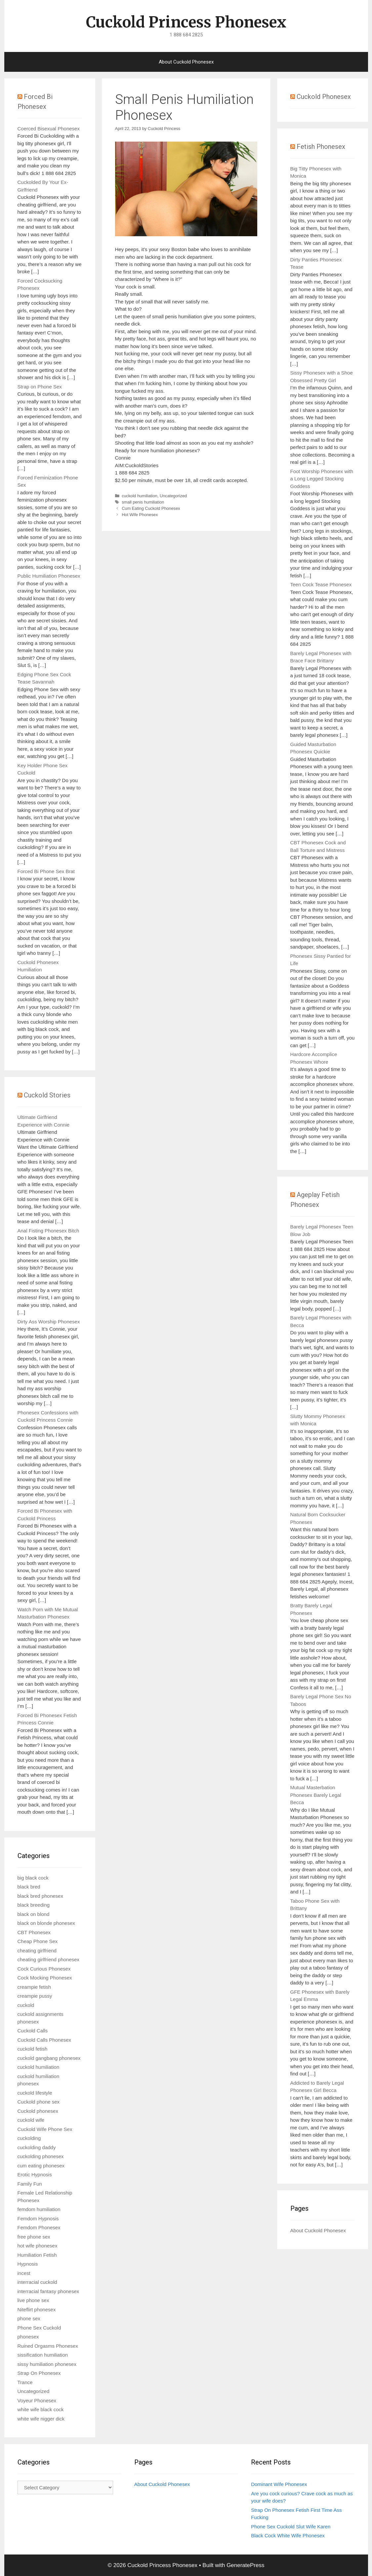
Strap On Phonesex (39, 2373)
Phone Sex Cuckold (39, 2328)
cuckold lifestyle (35, 2093)
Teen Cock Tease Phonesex (321, 584)
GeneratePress (245, 2565)
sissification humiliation (43, 2355)
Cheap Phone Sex (38, 1941)
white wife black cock (41, 2409)
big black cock (33, 1878)
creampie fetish (34, 1987)
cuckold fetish (33, 2049)
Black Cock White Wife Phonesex (288, 2535)
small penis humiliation (143, 502)
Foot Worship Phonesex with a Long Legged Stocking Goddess (321, 478)
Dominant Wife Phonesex (279, 2484)
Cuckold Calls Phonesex (44, 2040)
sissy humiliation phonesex (47, 2364)
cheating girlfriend (37, 1950)
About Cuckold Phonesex (186, 62)
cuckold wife (31, 2120)
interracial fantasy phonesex (48, 2291)
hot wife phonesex (38, 2245)
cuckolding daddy (37, 2147)
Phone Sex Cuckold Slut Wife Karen (290, 2526)
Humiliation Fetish (37, 2255)
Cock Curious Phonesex (44, 1969)
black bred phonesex (40, 1896)
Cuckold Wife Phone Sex (45, 2129)
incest (24, 2273)
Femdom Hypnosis (38, 2218)
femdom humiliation (39, 2209)
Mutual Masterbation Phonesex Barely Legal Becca (315, 1795)
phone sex (29, 2318)
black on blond (34, 1914)
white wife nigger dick (41, 2418)
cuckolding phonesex (41, 2156)
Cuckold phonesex (38, 2111)
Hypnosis (28, 2264)
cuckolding (29, 2138)
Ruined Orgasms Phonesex (48, 2346)
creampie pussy (35, 1996)
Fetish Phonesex (321, 147)
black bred (29, 1886)
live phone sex (33, 2300)
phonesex (28, 2336)
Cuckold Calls (33, 2030)
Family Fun (30, 2184)
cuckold (26, 2005)
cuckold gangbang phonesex (49, 2058)
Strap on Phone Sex (40, 386)
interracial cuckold (37, 2282)
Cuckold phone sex (39, 2102)
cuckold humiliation (139, 495)
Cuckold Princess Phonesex (186, 22)
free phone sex (34, 2237)
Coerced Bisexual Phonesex (49, 128)
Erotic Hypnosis (35, 2174)
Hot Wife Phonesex (140, 514)
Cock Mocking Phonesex (45, 1977)
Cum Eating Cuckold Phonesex (151, 508)
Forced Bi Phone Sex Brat (46, 871)
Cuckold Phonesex (324, 97)
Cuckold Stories (47, 1095)
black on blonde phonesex (46, 1923)
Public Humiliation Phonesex (49, 576)
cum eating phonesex (41, 2165)
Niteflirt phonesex (37, 2309)
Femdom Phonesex (39, 2227)
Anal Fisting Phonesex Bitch (48, 1230)
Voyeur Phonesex (37, 2400)
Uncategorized (173, 495)
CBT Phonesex (34, 1932)
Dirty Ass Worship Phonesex (49, 1321)
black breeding (34, 1905)
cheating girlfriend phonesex (49, 1959)
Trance (25, 2382)
